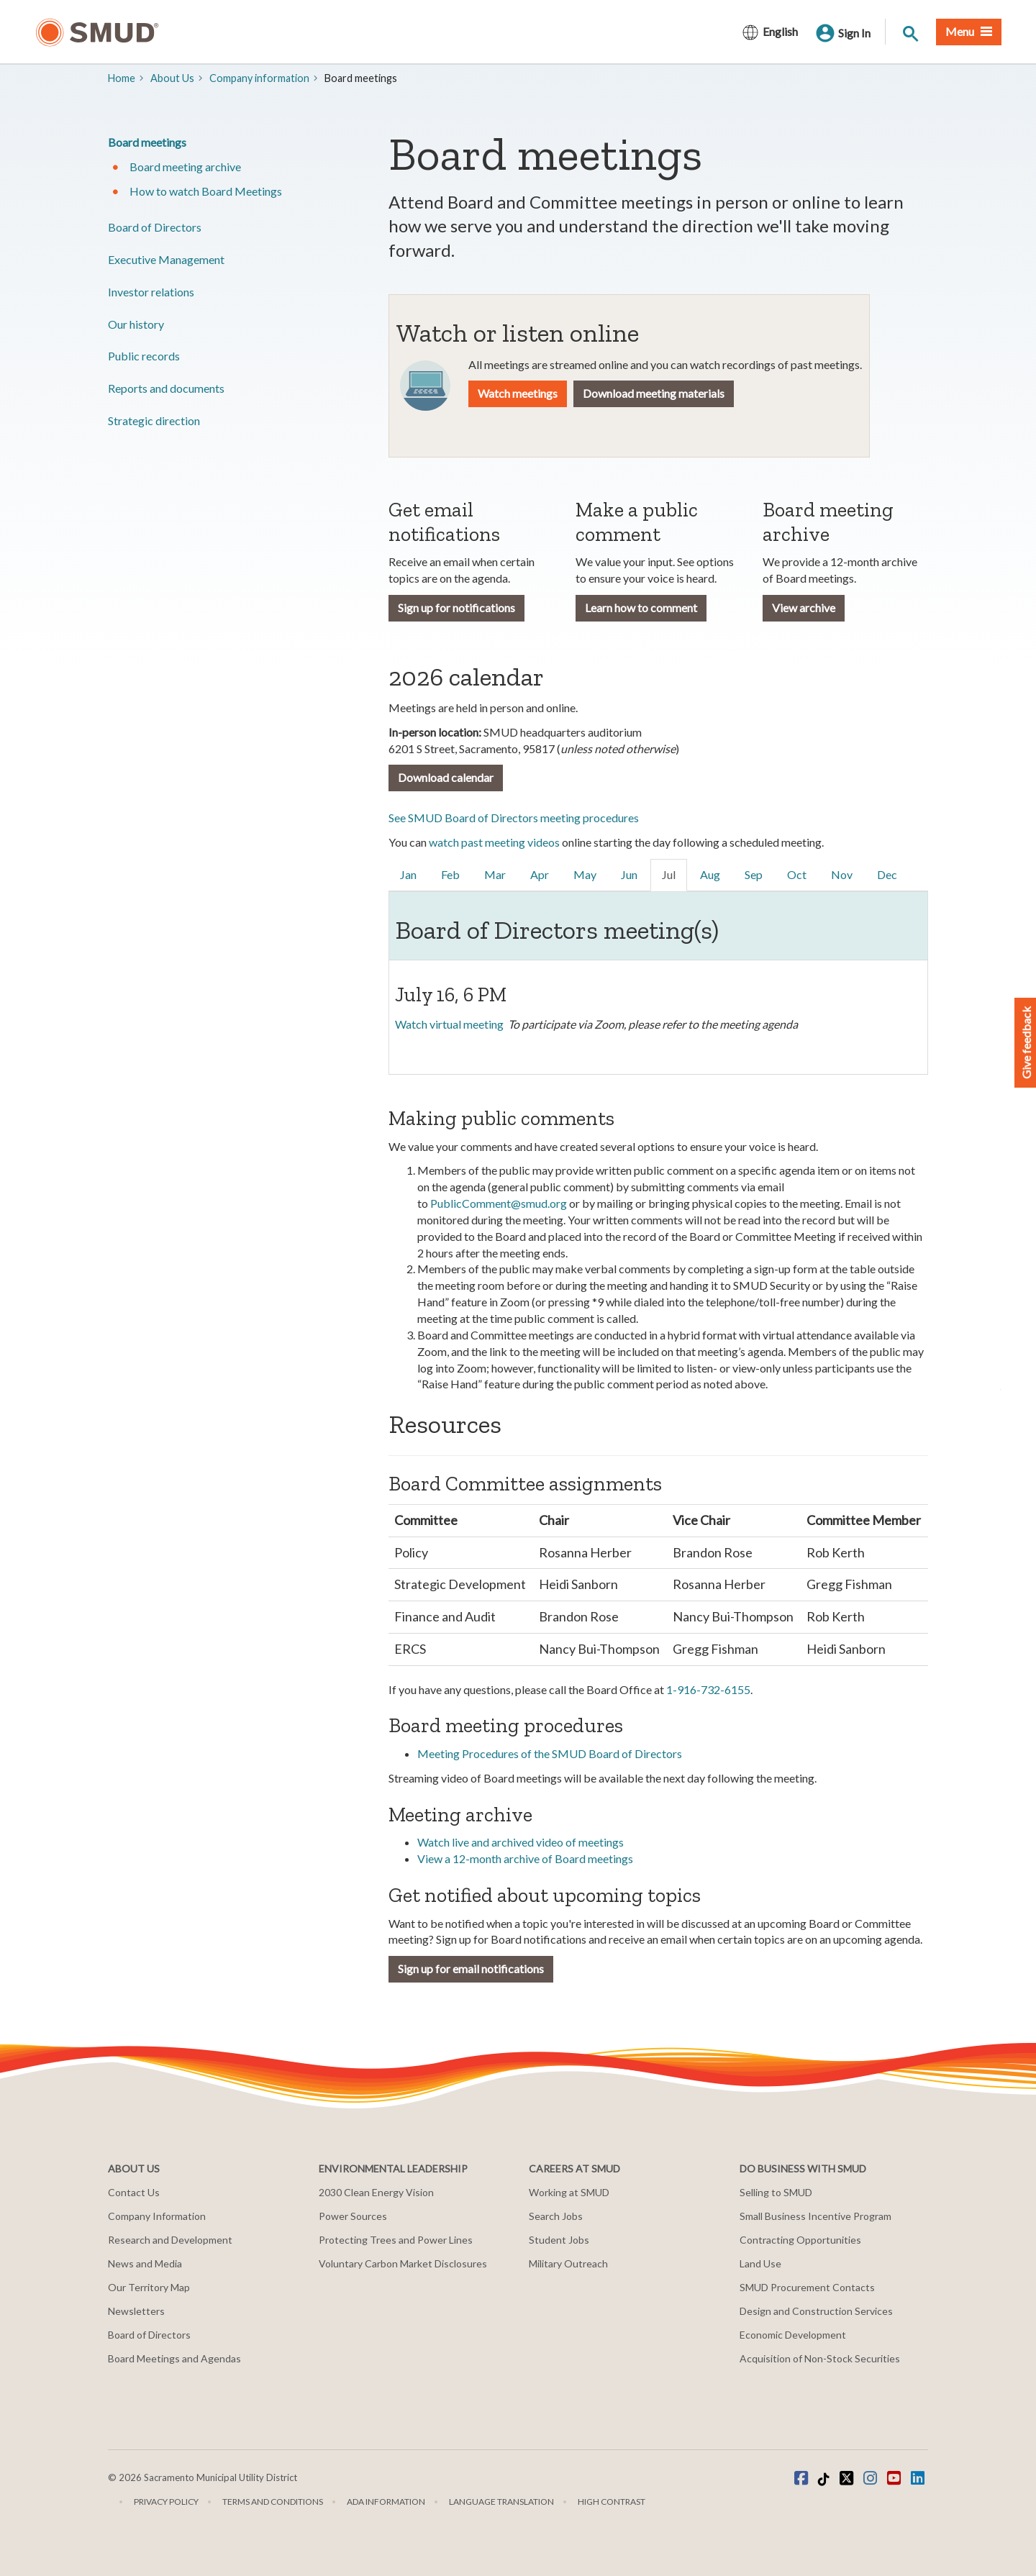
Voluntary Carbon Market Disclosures (403, 2263)
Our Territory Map (149, 2287)
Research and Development (170, 2240)
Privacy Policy (166, 2501)
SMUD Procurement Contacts (807, 2287)
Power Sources (353, 2216)
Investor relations (151, 292)
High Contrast (611, 2501)
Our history (136, 324)
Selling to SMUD (776, 2192)
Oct (796, 874)
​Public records (144, 356)
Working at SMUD (569, 2192)
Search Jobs (556, 2216)
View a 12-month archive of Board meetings (525, 1858)
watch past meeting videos (494, 842)
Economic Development (793, 2335)
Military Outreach (568, 2263)
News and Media (145, 2263)
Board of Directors (154, 227)
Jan (408, 874)
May (584, 874)
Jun (629, 874)
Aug (710, 874)
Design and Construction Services (816, 2311)
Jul (669, 874)
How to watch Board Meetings (206, 191)
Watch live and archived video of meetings (520, 1842)
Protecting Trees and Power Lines (396, 2240)
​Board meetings (147, 142)
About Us (172, 78)
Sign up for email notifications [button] (471, 1968)
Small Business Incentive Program (815, 2216)
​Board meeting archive (185, 166)
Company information (259, 78)
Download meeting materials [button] (653, 393)
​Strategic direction (154, 420)
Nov (842, 874)
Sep (754, 874)
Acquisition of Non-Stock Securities (820, 2358)
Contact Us (134, 2192)
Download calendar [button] (446, 777)
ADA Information (386, 2501)
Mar (495, 874)
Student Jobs (559, 2240)
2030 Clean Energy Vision (376, 2192)
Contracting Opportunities (800, 2240)
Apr (539, 874)
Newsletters (136, 2311)
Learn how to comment (641, 607)
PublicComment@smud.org (498, 1203)
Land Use (760, 2263)
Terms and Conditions (272, 2501)
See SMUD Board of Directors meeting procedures (513, 817)
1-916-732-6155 (708, 1689)
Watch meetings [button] (518, 393)
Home (121, 78)
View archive (803, 607)
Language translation (501, 2501)
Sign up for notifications (456, 607)
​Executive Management (166, 259)
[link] (409, 875)
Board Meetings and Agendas (174, 2358)
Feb (450, 874)
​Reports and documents (166, 388)
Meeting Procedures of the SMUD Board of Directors (549, 1753)
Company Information (157, 2216)
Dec (887, 874)
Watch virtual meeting (449, 1024)
